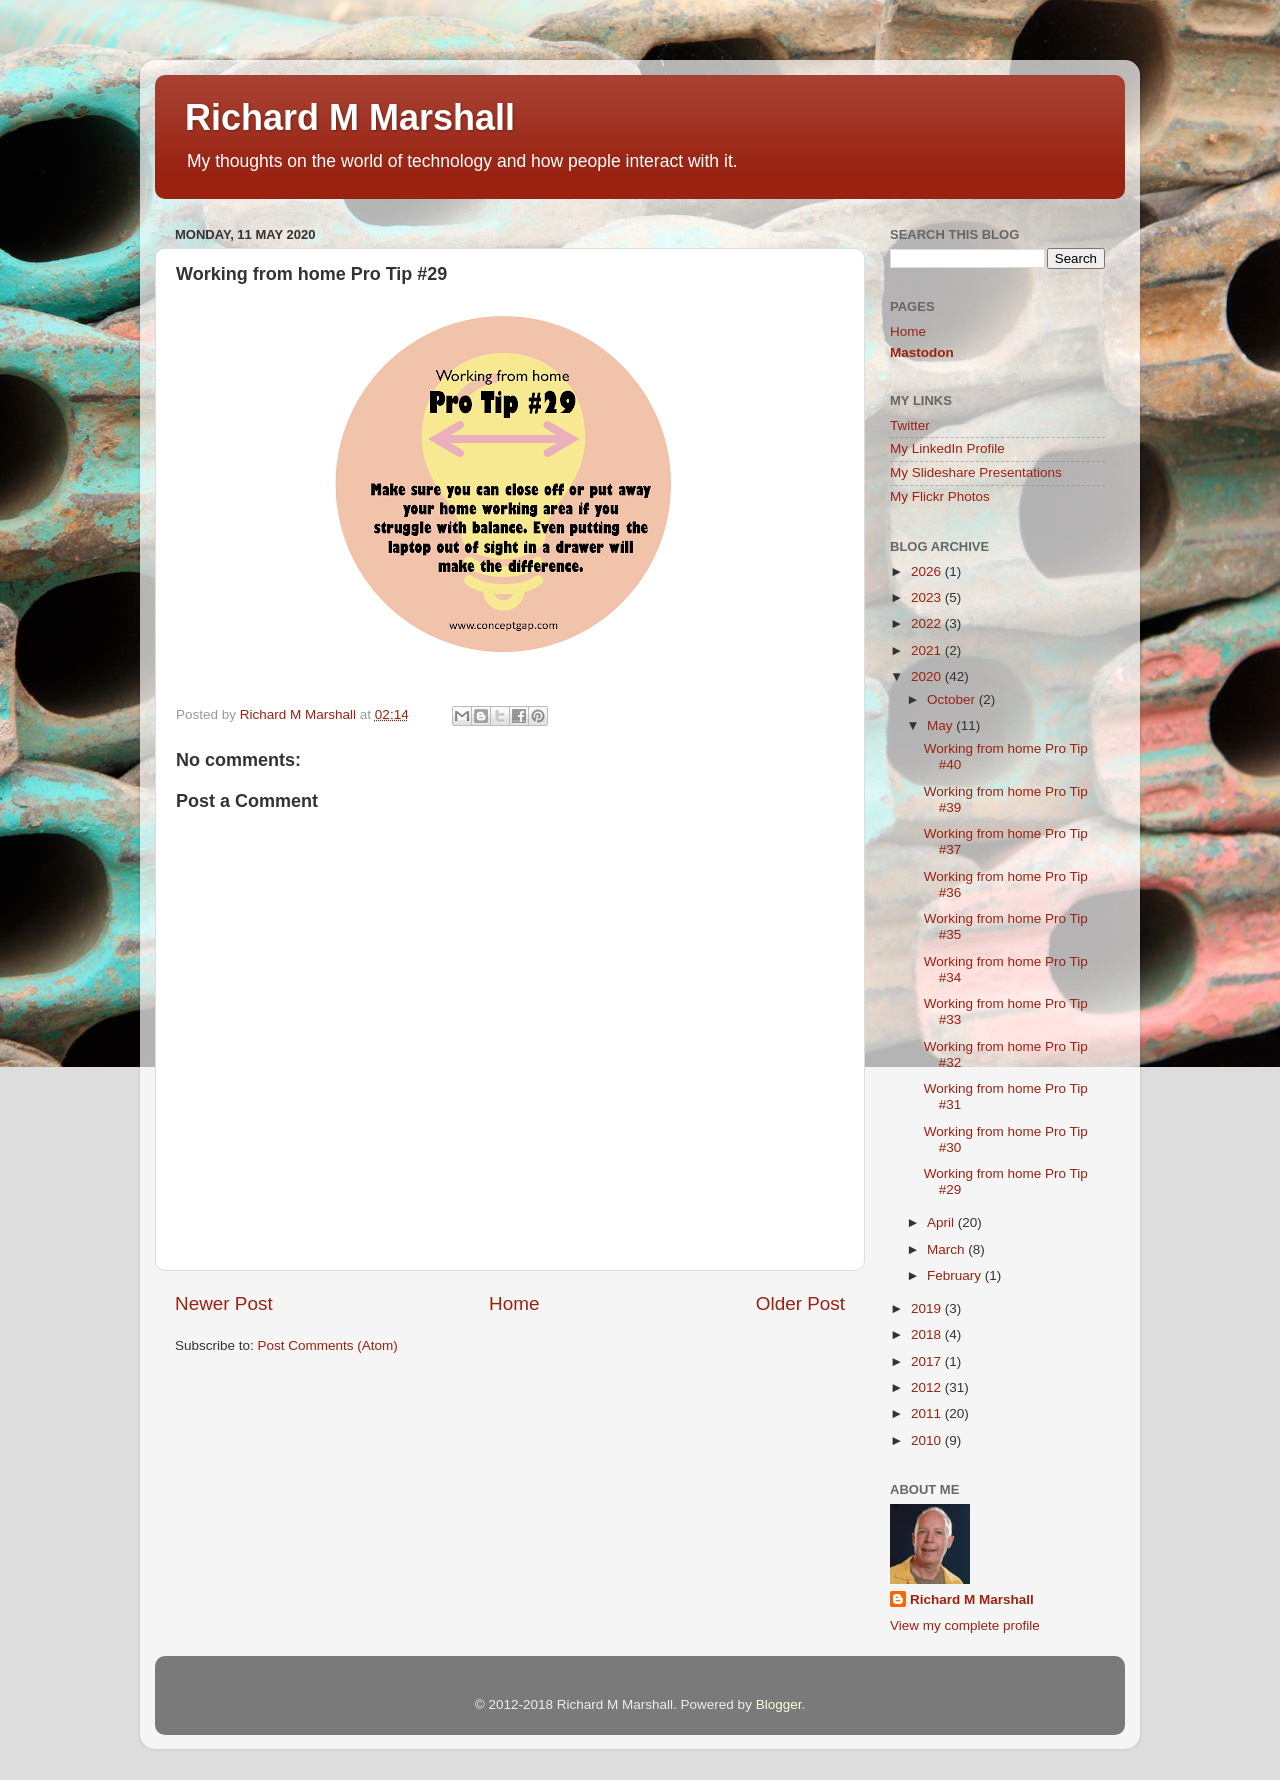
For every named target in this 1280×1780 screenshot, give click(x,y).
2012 (928, 1387)
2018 (928, 1334)
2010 (928, 1440)
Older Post (800, 1303)
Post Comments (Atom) (328, 1345)
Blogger (779, 1704)
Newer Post (224, 1303)
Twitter (910, 425)
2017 (928, 1361)
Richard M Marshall (350, 117)
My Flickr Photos (940, 496)
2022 (928, 623)
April (942, 1222)
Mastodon (922, 352)
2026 (928, 571)
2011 (928, 1413)
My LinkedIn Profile (947, 448)
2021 (928, 650)
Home (514, 1303)
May (941, 725)
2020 (928, 676)
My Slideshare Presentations (976, 472)
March (947, 1249)
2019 (928, 1308)
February (956, 1275)
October (953, 699)
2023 (928, 597)
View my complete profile (965, 1625)
